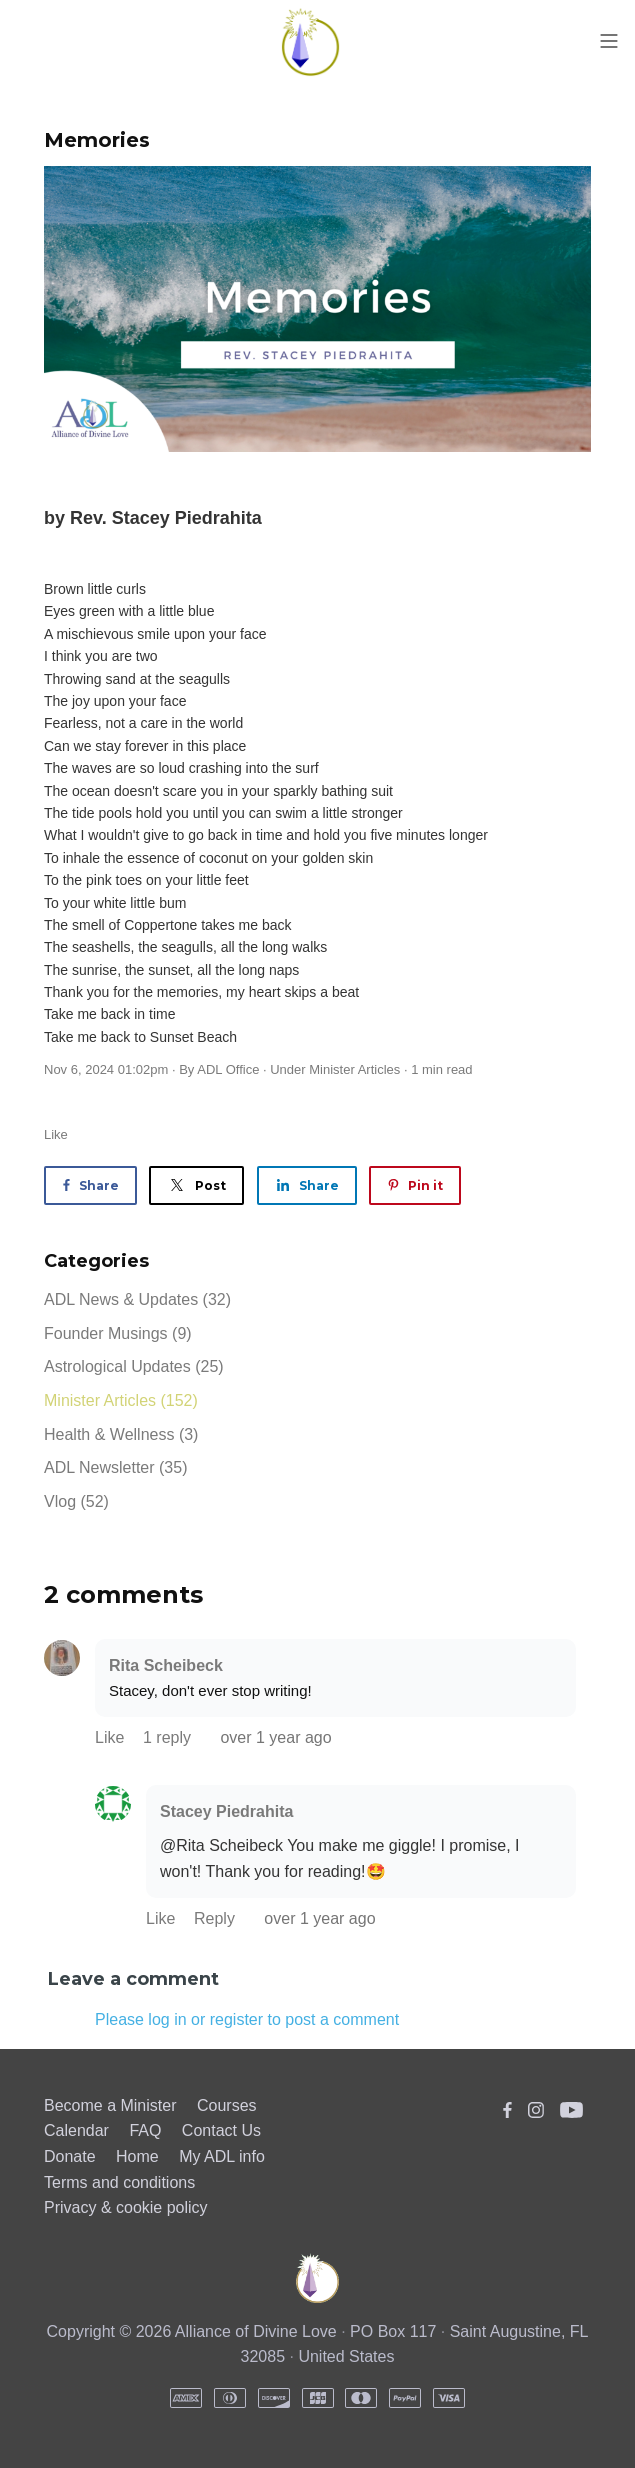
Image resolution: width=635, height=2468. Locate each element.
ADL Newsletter (115, 1467)
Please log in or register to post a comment (247, 2019)
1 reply (169, 1737)
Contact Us (221, 2130)
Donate (70, 2156)
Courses (227, 2105)
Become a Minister (110, 2105)
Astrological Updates (134, 1366)
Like (56, 1134)
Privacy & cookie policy (126, 2207)
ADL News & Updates (137, 1299)
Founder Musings (118, 1333)
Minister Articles (354, 1069)
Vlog (76, 1501)
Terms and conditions (119, 2182)
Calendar (76, 2130)
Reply (216, 1918)
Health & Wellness (121, 1434)
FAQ (145, 2130)
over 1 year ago (275, 1737)
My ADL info (222, 2156)
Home (137, 2156)
